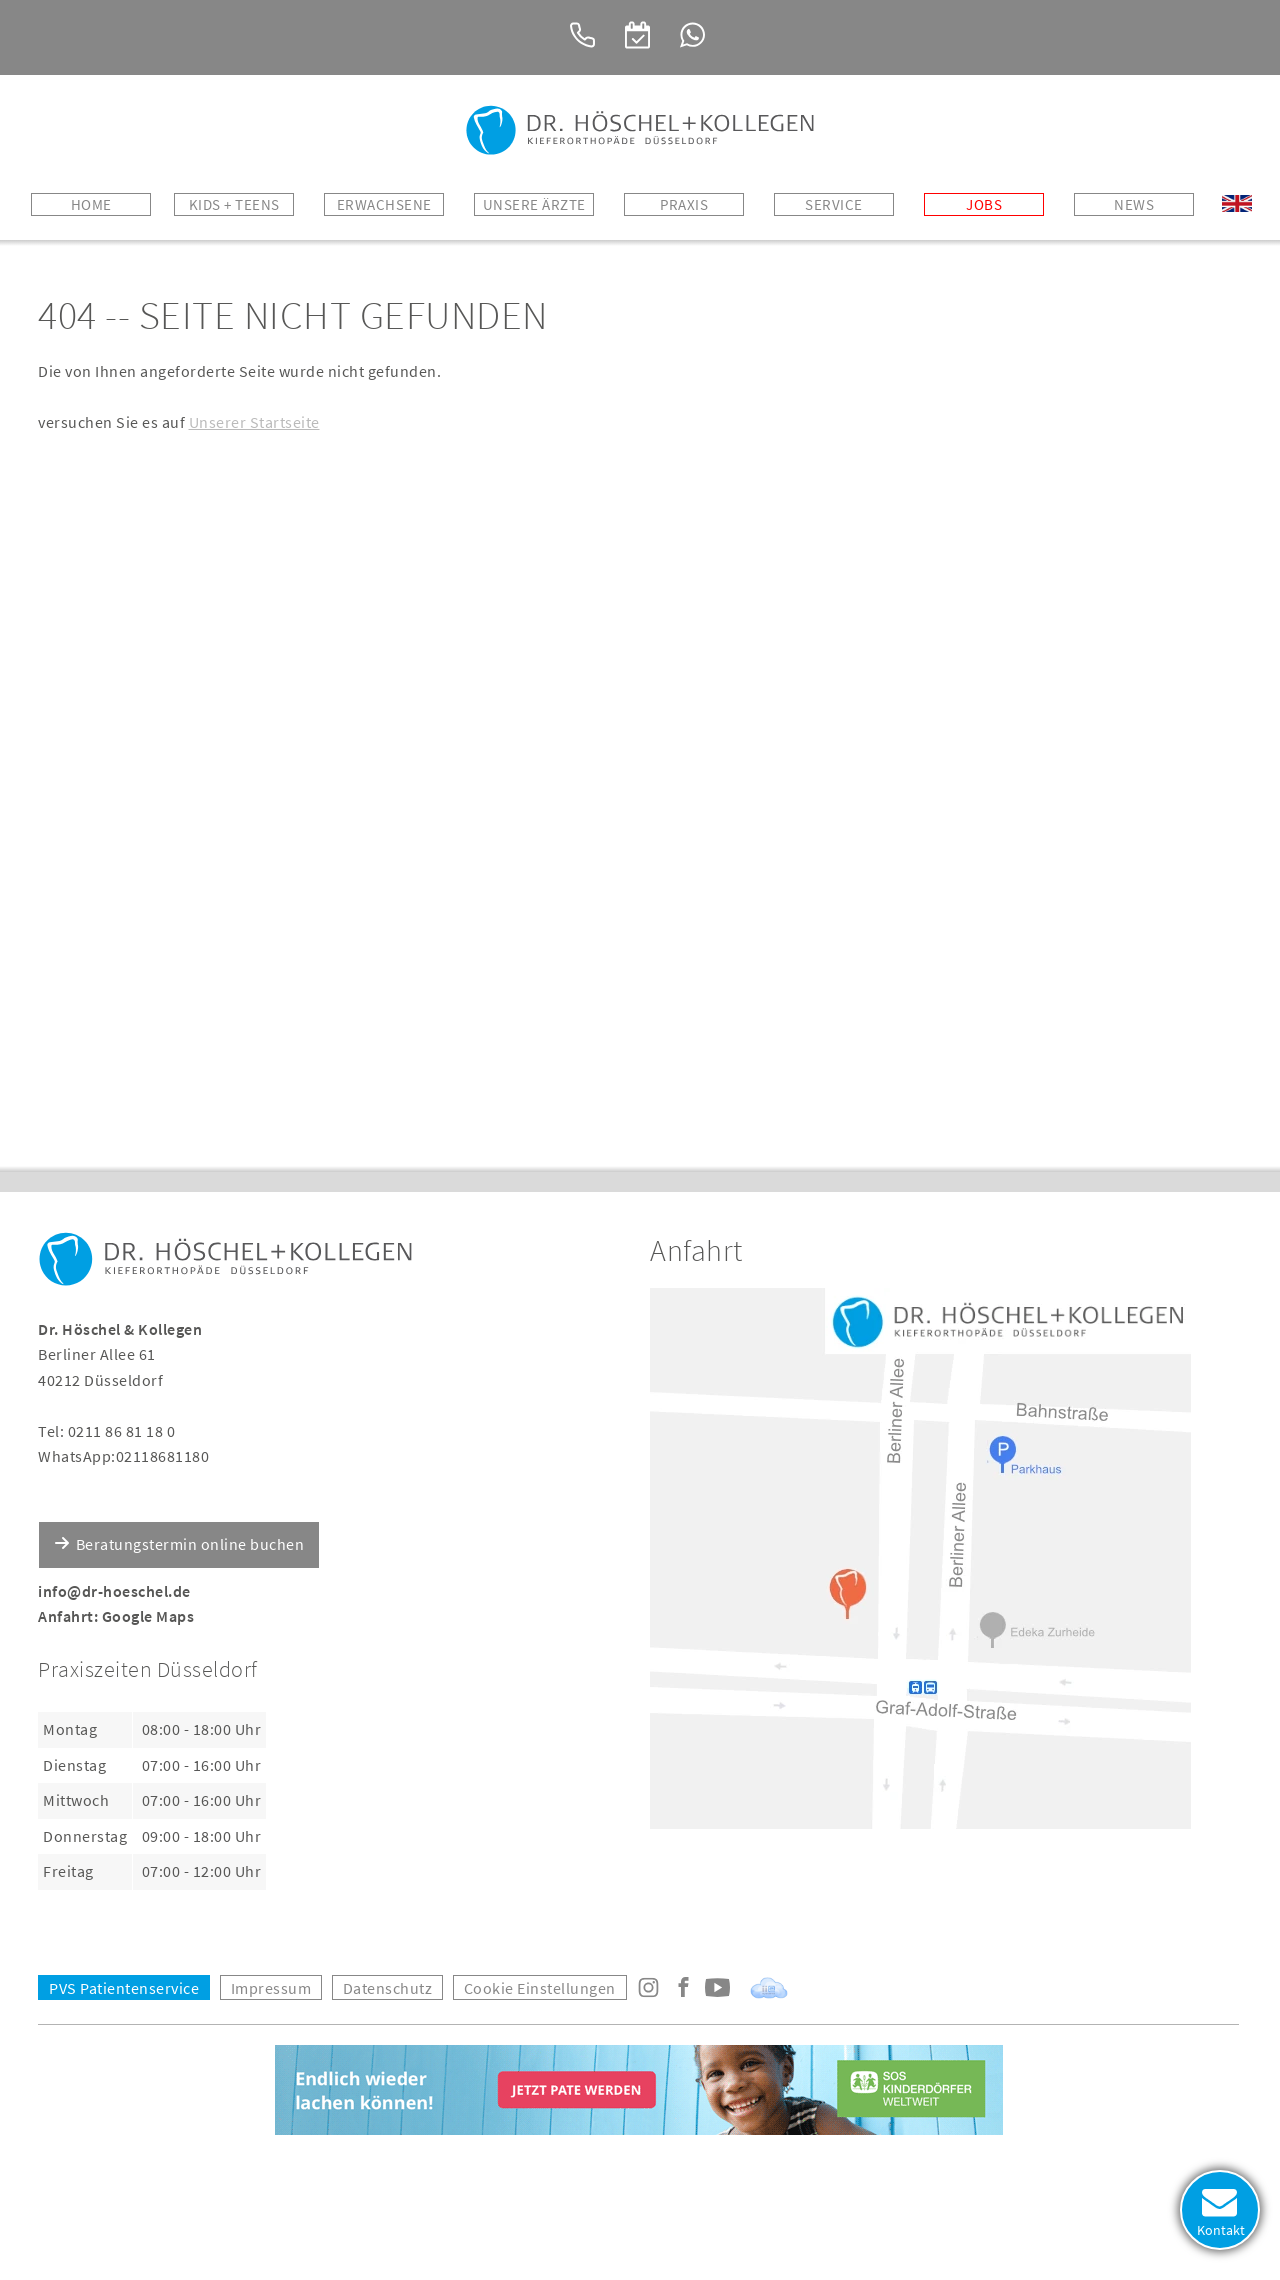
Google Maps (148, 1616)
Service (834, 204)
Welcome (1237, 204)
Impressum (271, 1988)
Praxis (684, 204)
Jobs (984, 204)
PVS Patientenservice (124, 1988)
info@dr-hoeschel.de (114, 1591)
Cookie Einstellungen (540, 1988)
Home (91, 204)
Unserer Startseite (254, 422)
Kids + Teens (234, 204)
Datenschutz (388, 1988)
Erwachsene (384, 204)
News (1134, 204)
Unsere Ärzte (534, 204)
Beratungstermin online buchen (190, 1544)
